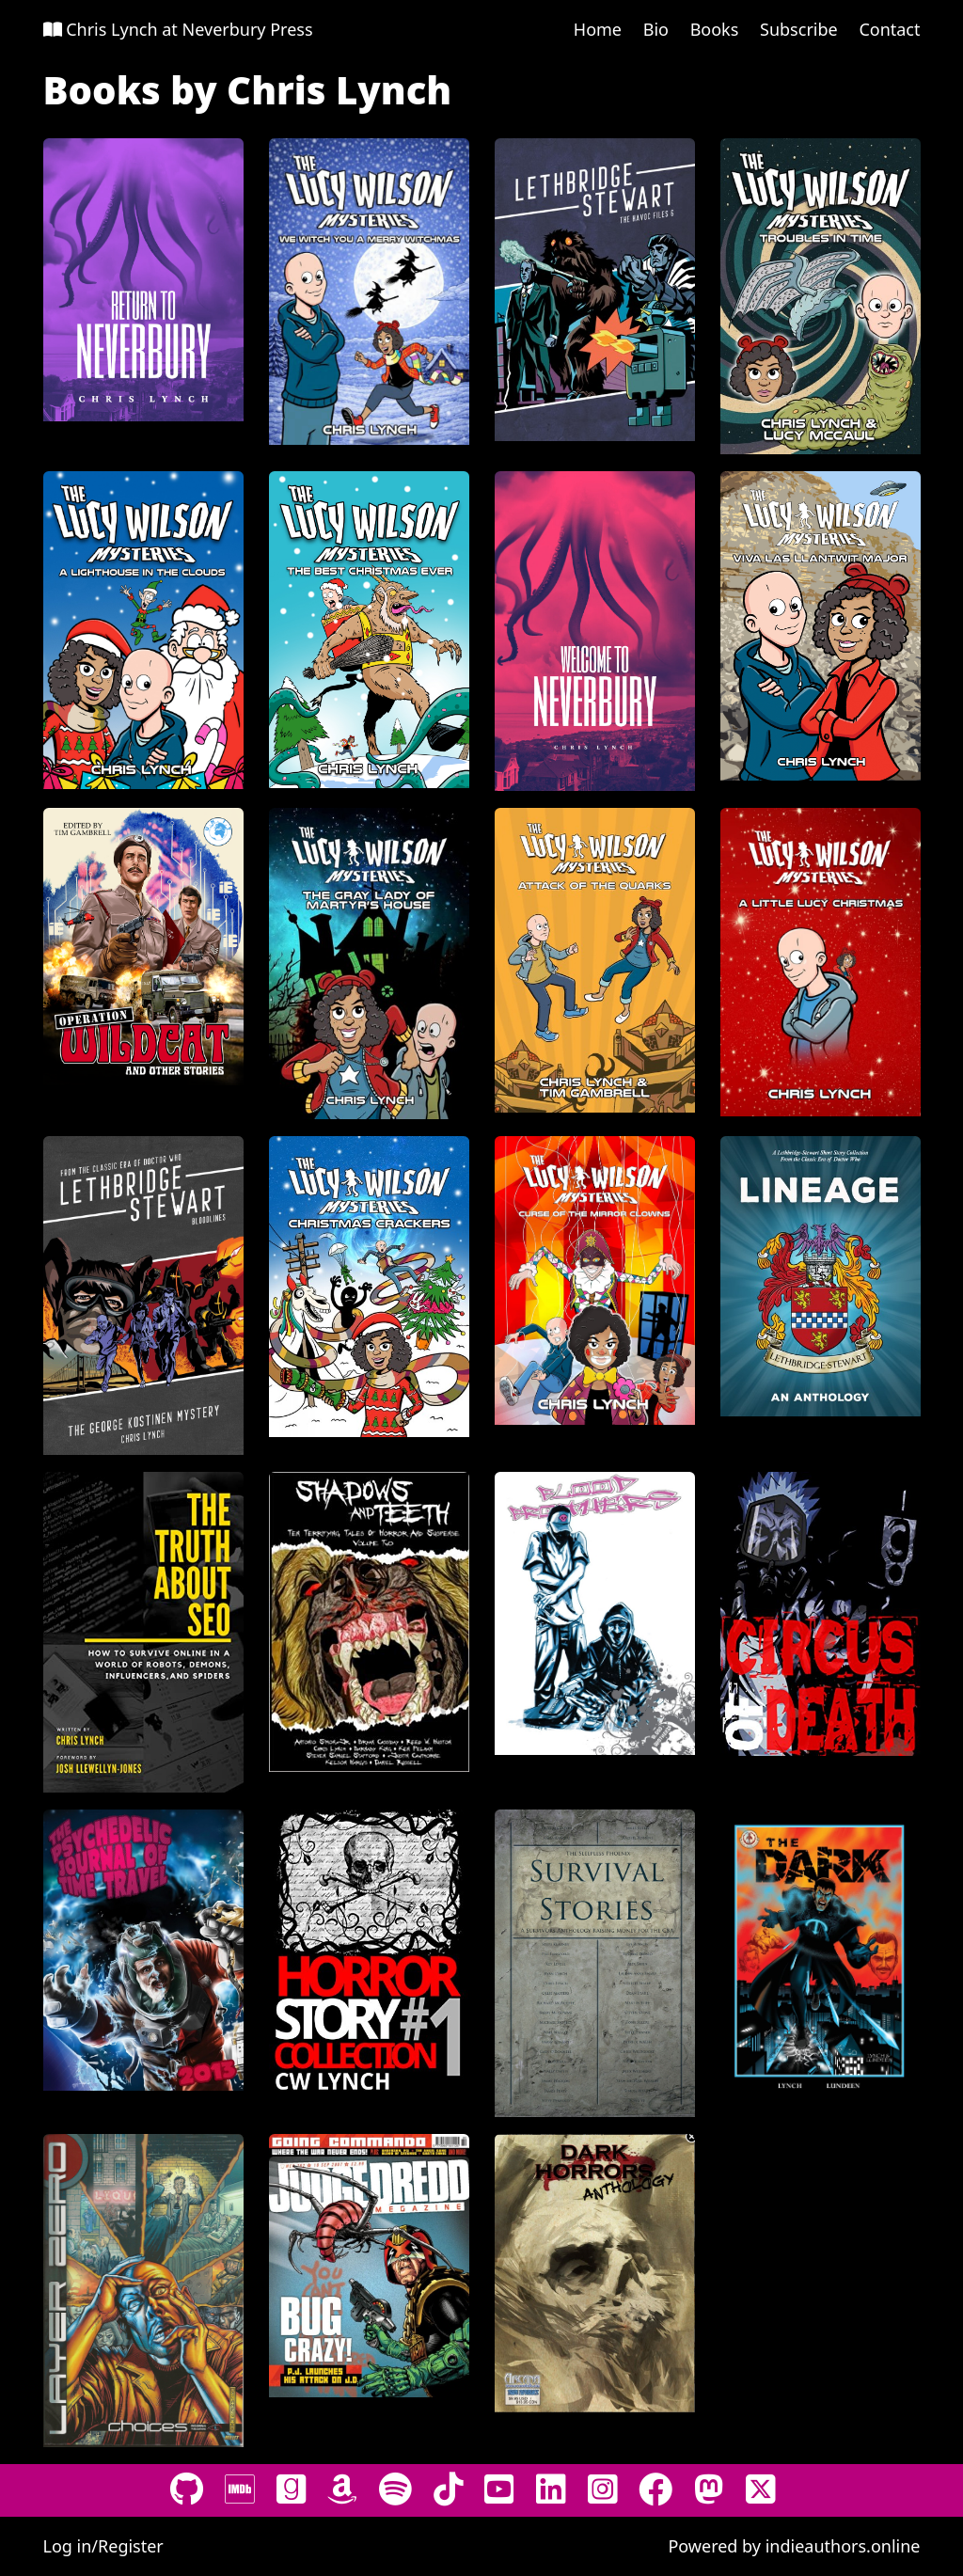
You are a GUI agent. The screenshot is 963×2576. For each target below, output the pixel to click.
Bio (656, 29)
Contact (889, 29)
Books (714, 29)
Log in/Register (103, 2546)
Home (598, 29)
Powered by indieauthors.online (794, 2546)
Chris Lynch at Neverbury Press (178, 29)
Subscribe (799, 29)
